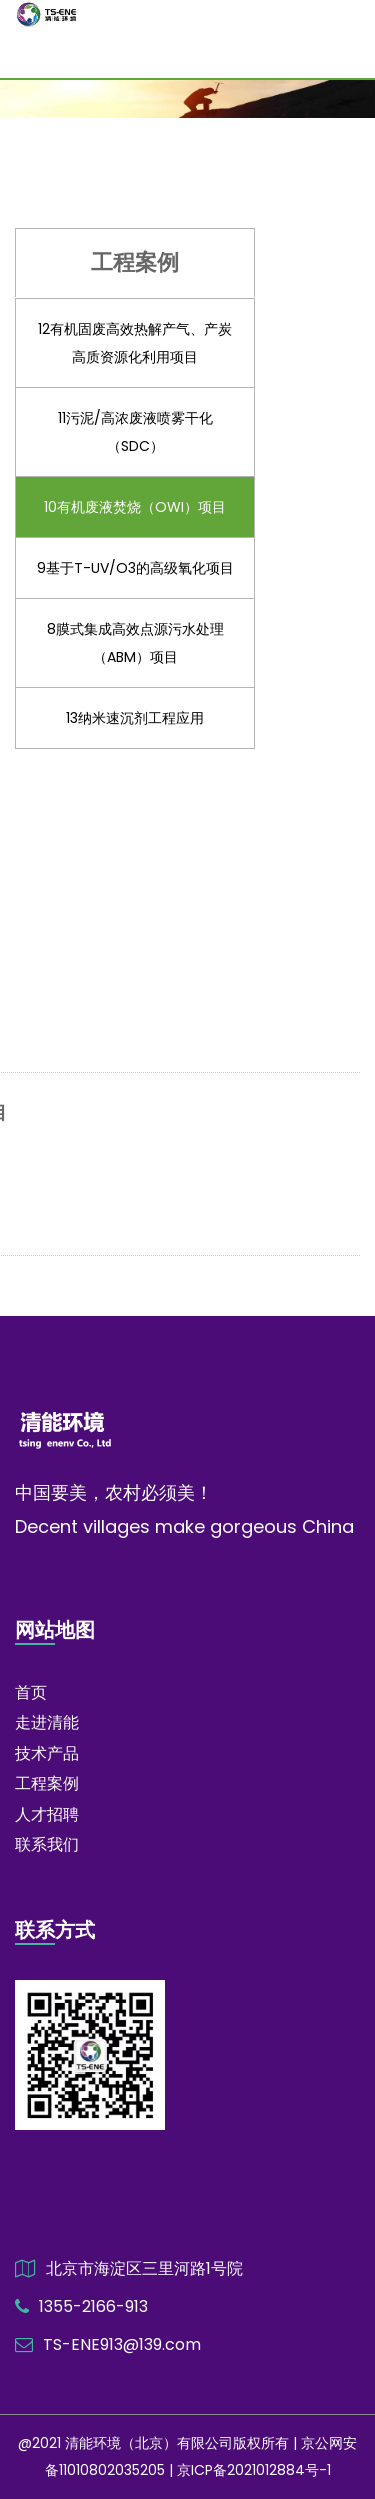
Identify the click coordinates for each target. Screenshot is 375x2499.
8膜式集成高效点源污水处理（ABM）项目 (135, 643)
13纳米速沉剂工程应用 (135, 718)
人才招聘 (47, 1814)
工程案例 (47, 1783)
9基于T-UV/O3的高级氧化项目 (135, 568)
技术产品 (47, 1753)
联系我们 (47, 1844)
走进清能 (47, 1722)
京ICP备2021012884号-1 (254, 2470)
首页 (31, 1692)
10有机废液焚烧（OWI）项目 (135, 507)
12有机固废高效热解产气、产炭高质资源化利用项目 (135, 343)
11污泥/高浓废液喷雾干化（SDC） (135, 432)
